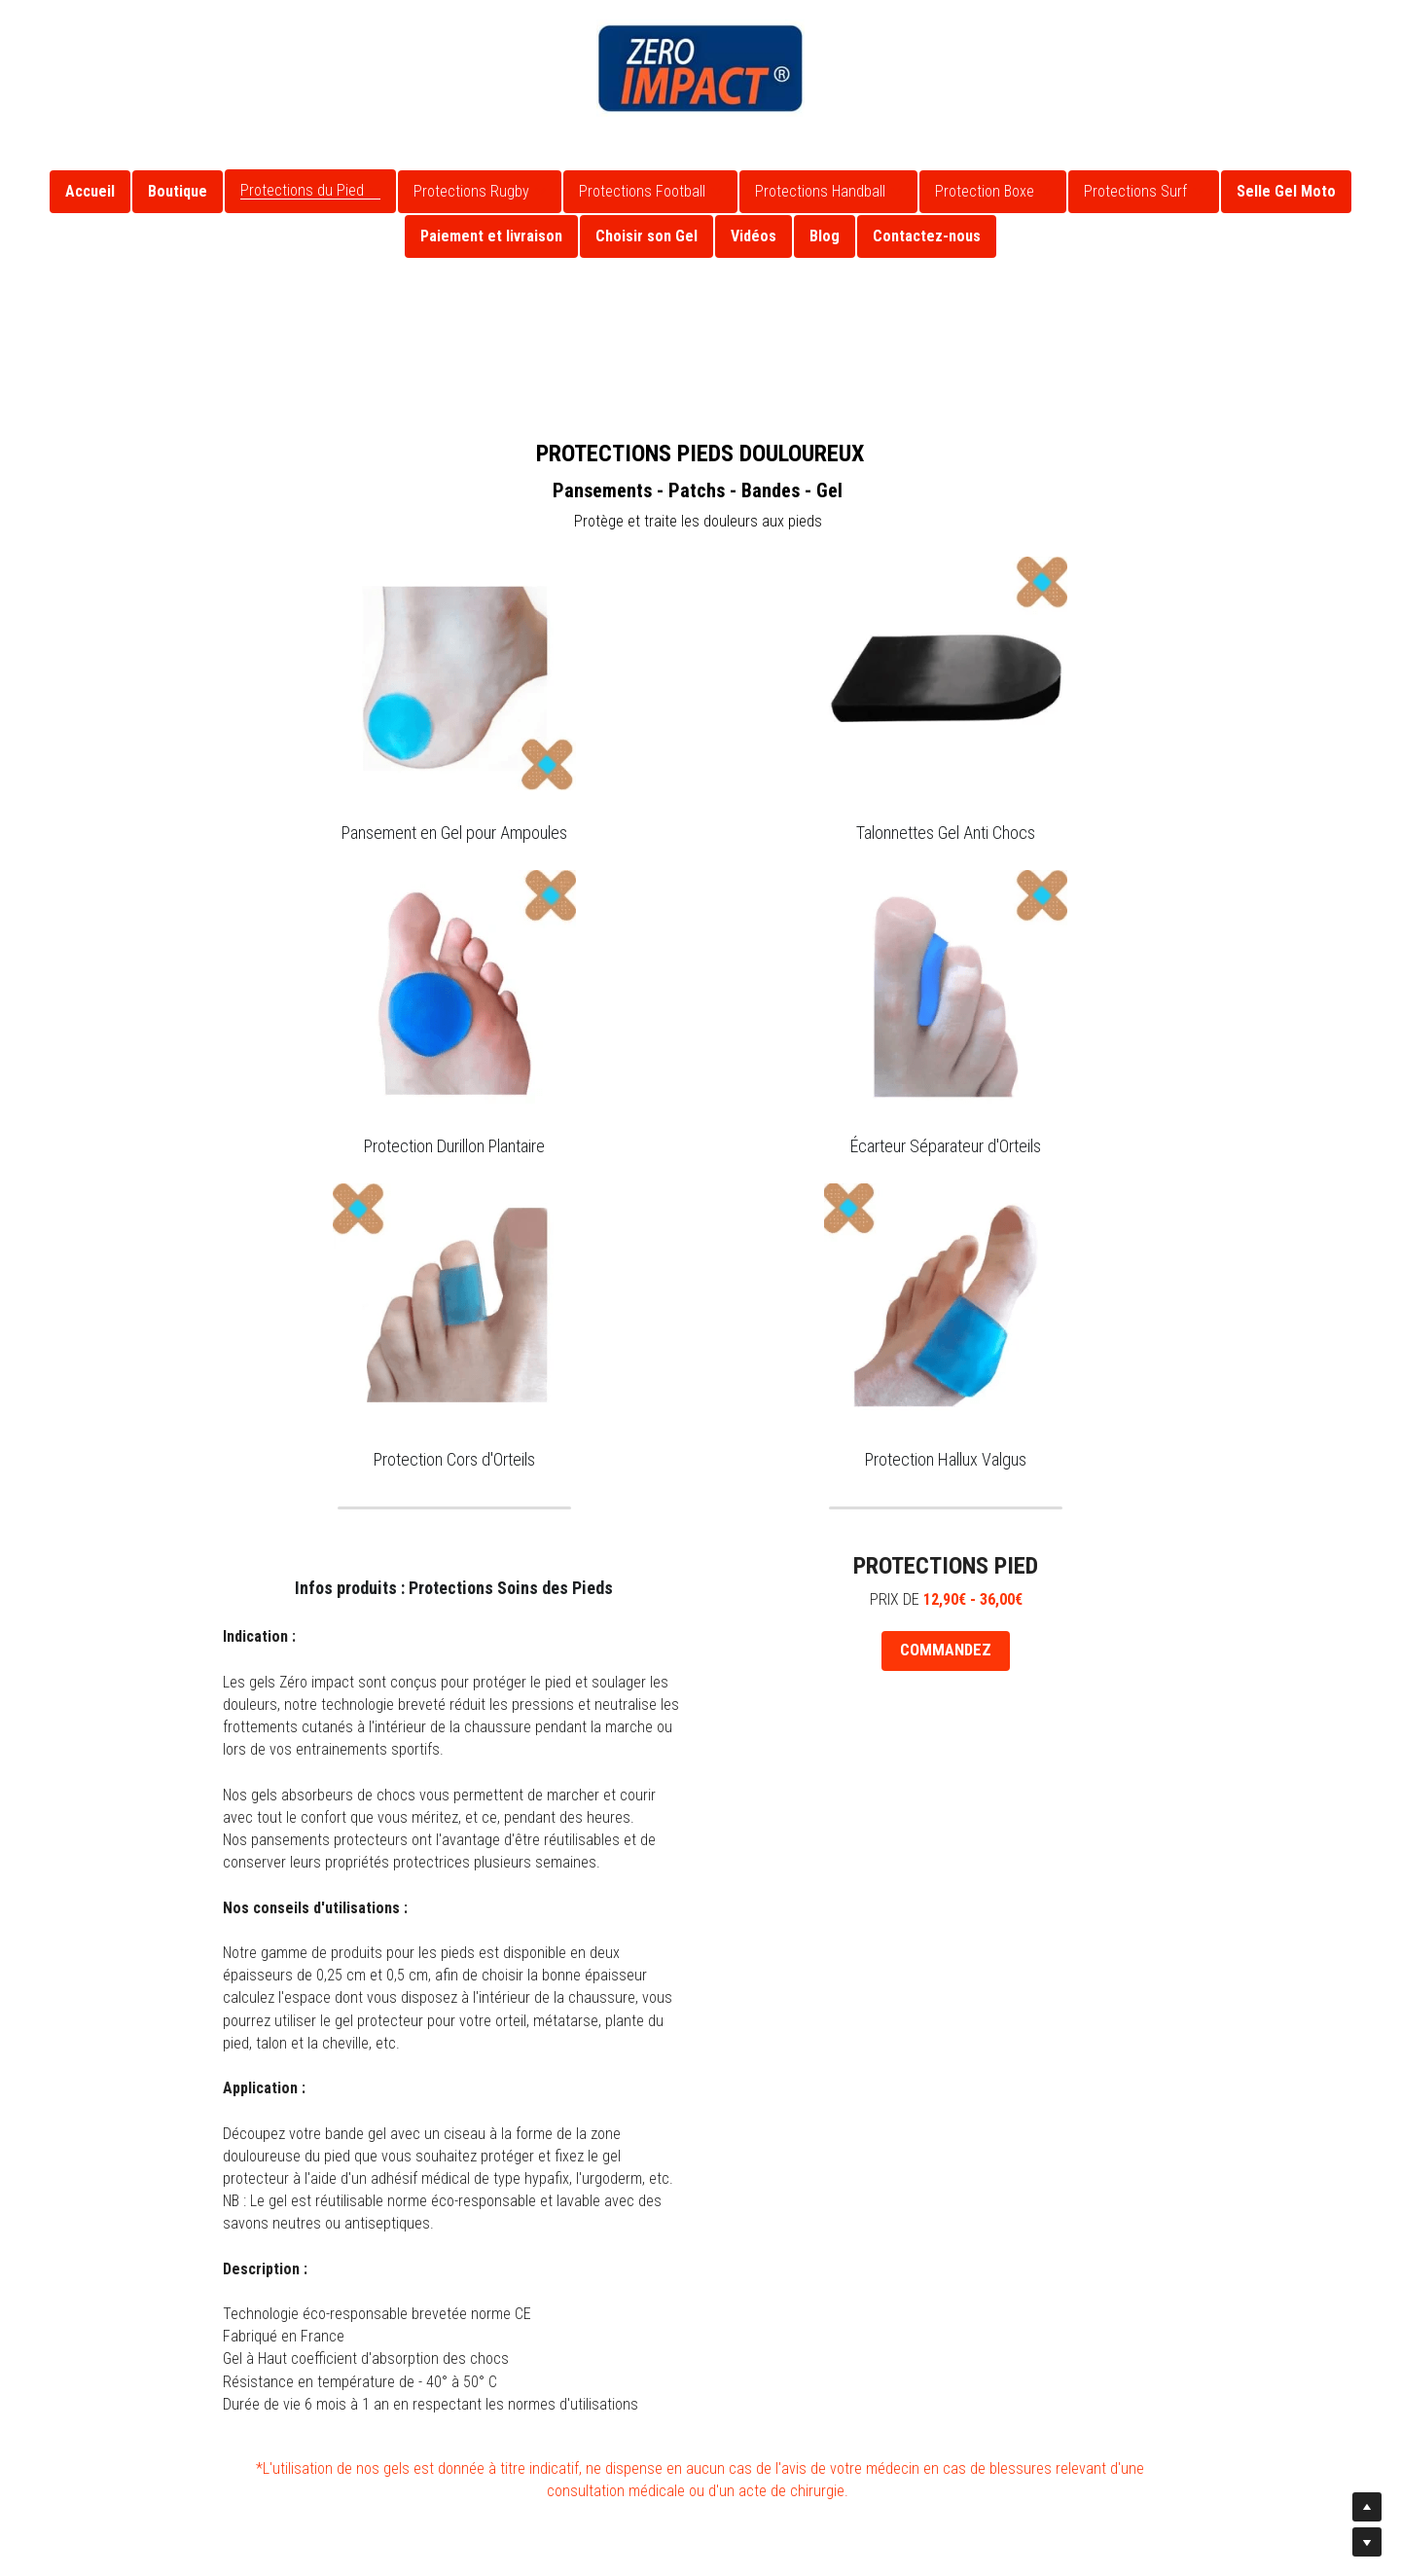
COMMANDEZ (945, 1650)
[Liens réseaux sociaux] (34, 27)
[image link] (700, 66)
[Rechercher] (1358, 41)
